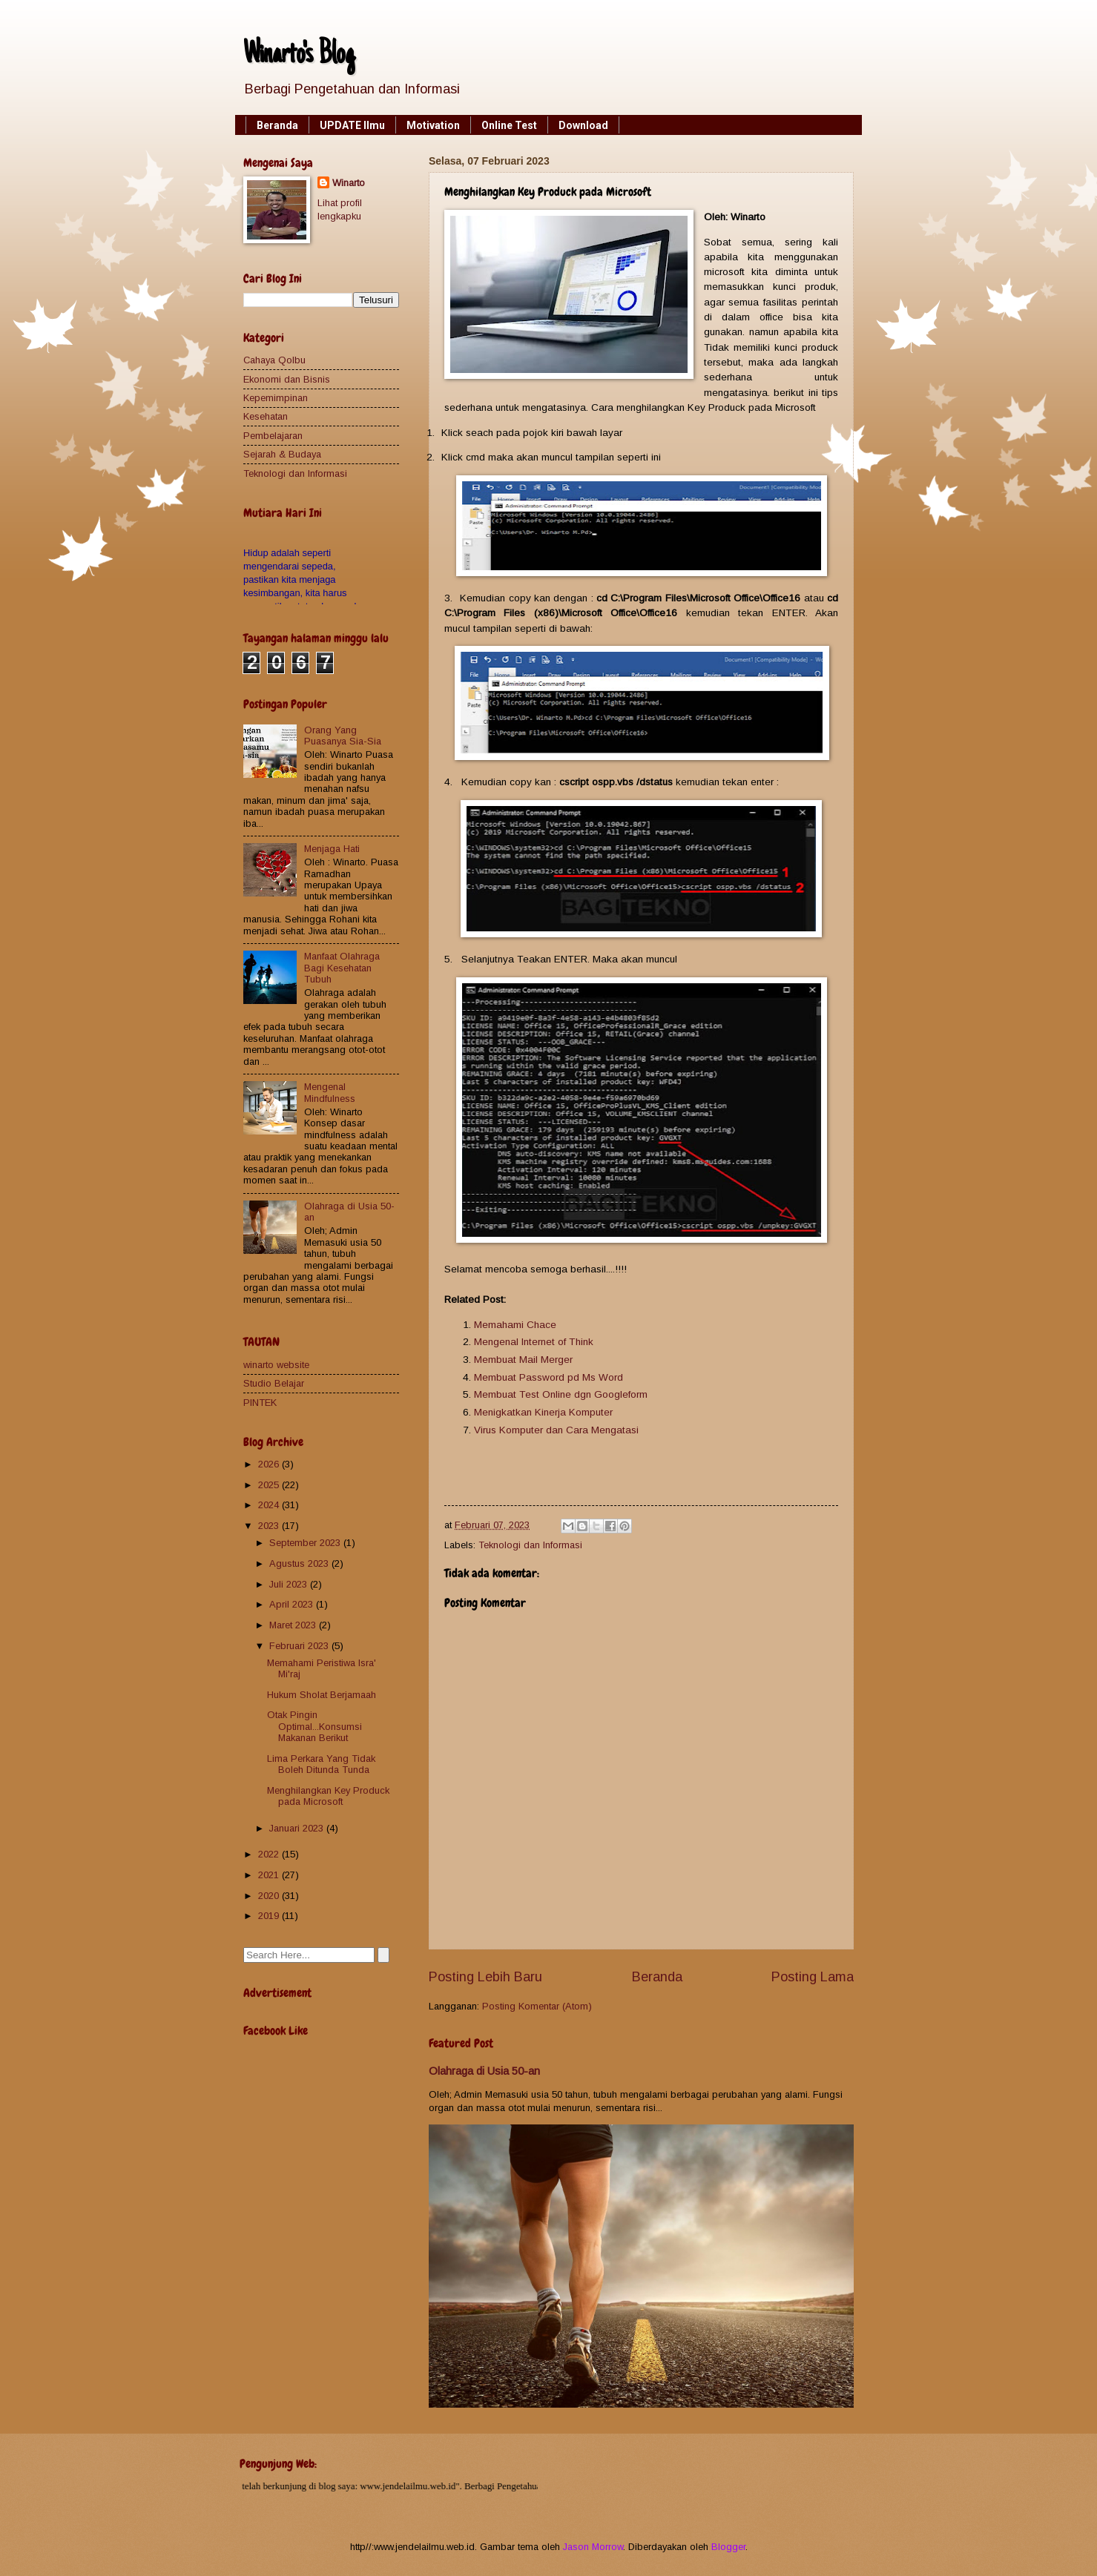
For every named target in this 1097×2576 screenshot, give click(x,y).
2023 (270, 1525)
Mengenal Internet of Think (533, 1341)
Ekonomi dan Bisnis (286, 379)
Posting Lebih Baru (485, 1976)
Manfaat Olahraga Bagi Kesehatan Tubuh (342, 968)
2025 (270, 1484)
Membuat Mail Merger (523, 1359)
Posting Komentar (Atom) (537, 2006)
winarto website (276, 1364)
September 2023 (306, 1542)
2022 (270, 1854)
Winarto (348, 182)
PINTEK (260, 1402)
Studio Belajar (273, 1383)
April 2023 (292, 1604)
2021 (270, 1874)
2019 (270, 1915)
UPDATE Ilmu (352, 125)
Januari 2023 (297, 1828)
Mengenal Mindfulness (329, 1092)
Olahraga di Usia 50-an (484, 2070)
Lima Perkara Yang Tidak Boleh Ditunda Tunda (321, 1764)
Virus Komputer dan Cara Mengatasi (556, 1430)
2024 (270, 1504)
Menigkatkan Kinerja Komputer (543, 1412)
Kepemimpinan (275, 397)
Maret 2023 (294, 1625)
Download (583, 125)
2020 (270, 1895)
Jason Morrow (593, 2546)
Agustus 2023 (300, 1563)
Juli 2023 (289, 1584)
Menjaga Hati (332, 848)
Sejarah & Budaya (282, 454)
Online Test (509, 125)
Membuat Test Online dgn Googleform (561, 1394)
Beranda (277, 125)
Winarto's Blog (299, 56)
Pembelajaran (273, 435)
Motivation (433, 125)
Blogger (728, 2546)
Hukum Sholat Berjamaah (321, 1694)
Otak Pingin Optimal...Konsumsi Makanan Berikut (314, 1726)
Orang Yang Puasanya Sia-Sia (342, 735)
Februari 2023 (300, 1645)
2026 (270, 1464)
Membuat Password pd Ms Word (548, 1377)
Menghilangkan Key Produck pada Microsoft (328, 1796)
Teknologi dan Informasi (530, 1544)
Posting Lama (812, 1976)
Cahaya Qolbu (274, 360)
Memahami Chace (515, 1324)
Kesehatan (265, 416)
